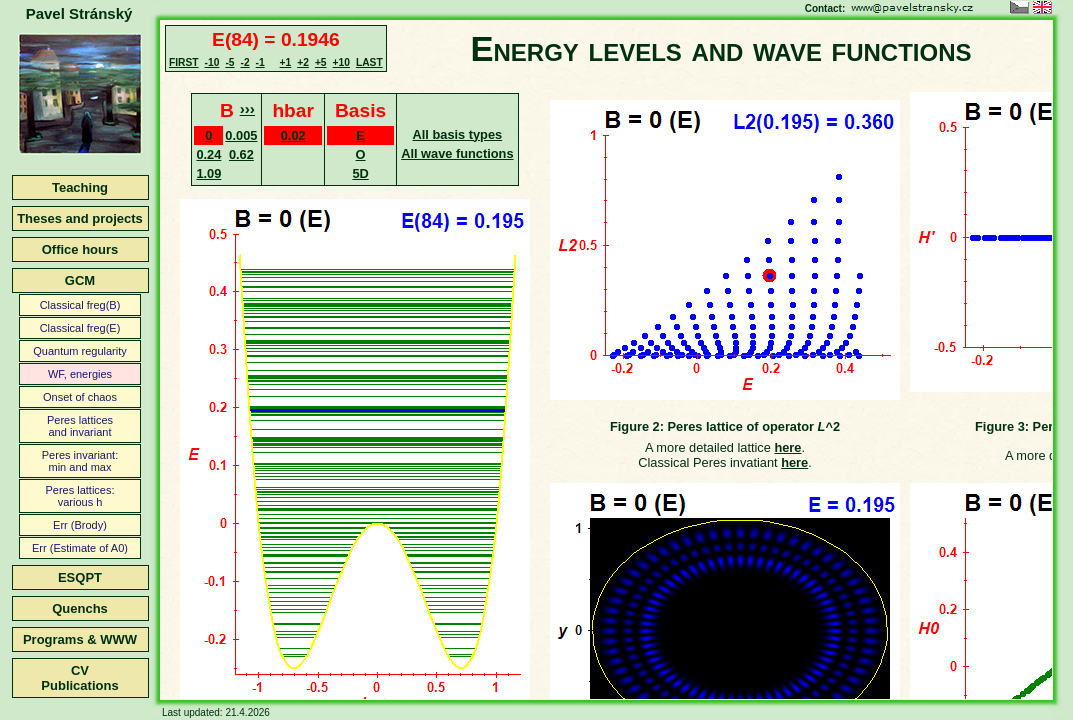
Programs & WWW (80, 639)
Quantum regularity (80, 351)
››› (247, 108)
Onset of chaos (80, 397)
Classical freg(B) (80, 305)
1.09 (208, 173)
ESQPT (80, 577)
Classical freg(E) (80, 328)
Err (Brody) (80, 525)
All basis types (458, 134)
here (787, 447)
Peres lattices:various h (79, 496)
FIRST (184, 62)
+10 (341, 62)
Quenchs (80, 608)
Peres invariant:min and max (80, 461)
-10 (212, 62)
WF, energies (80, 374)
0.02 (293, 135)
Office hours (80, 249)
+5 (321, 62)
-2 (244, 62)
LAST (369, 62)
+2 (303, 62)
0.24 (208, 154)
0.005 (241, 135)
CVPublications (79, 678)
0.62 (241, 154)
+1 (286, 62)
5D (360, 173)
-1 (260, 62)
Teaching (80, 187)
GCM (80, 280)
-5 (229, 62)
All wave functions (457, 153)
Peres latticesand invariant (80, 426)
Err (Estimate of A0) (80, 548)
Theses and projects (80, 218)
